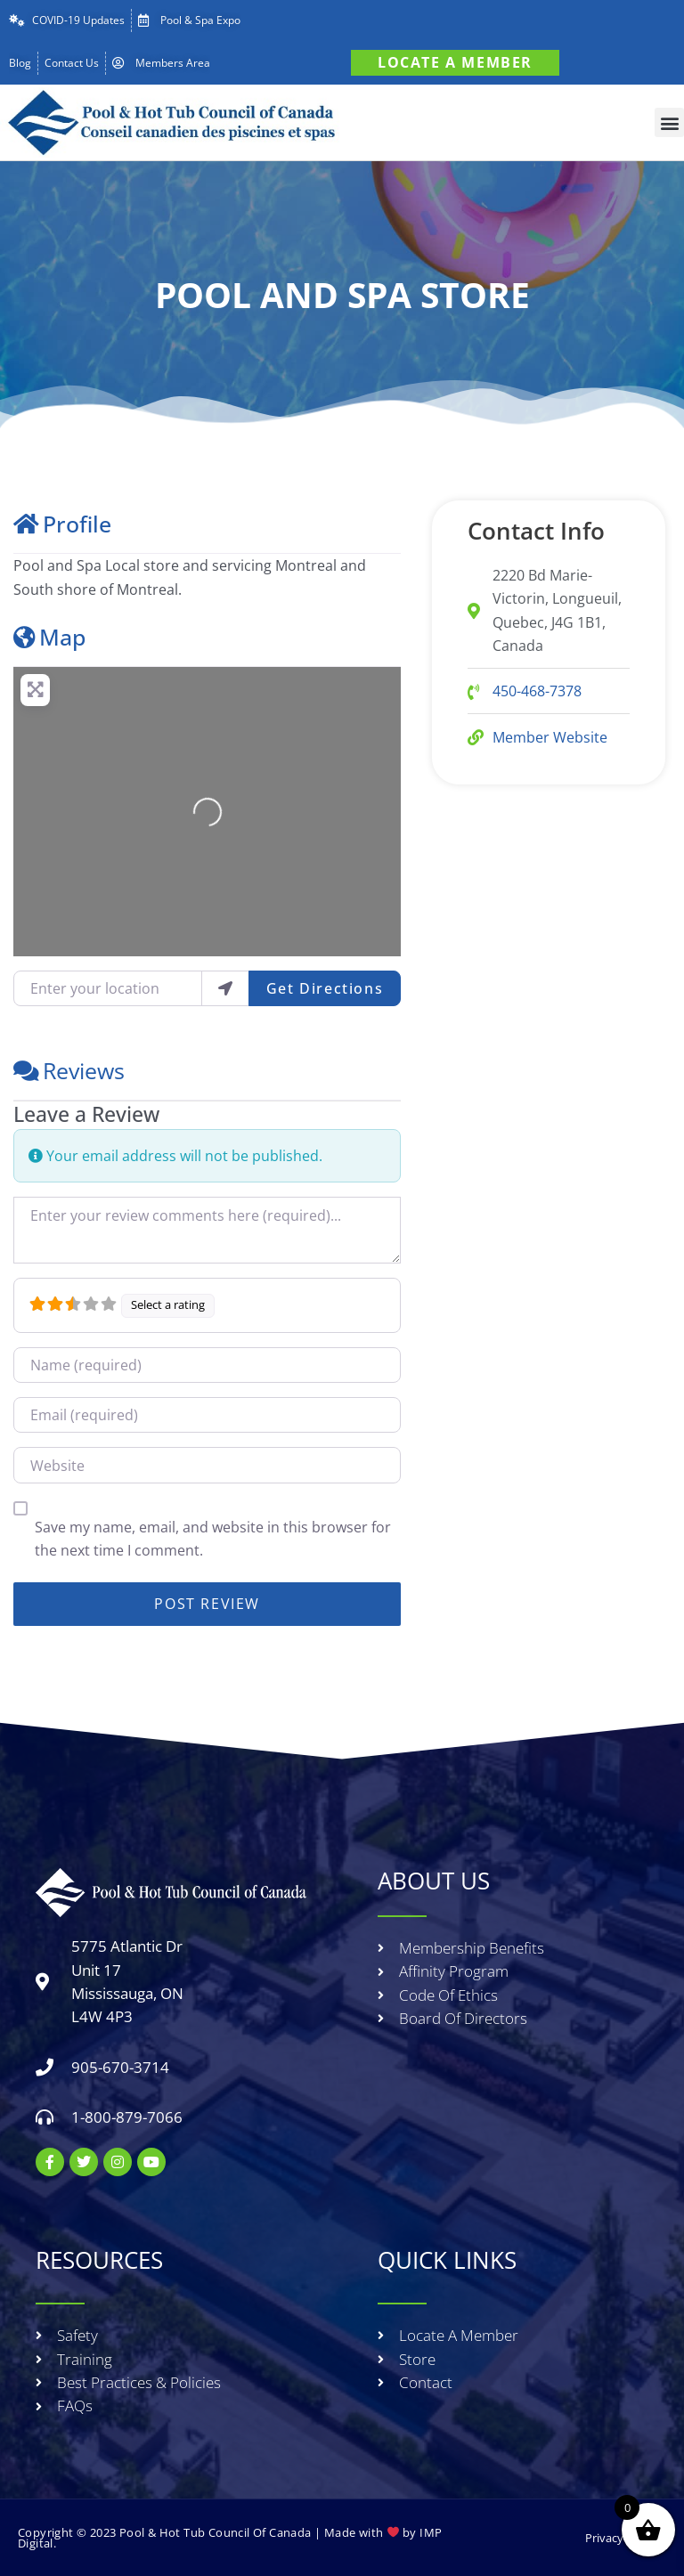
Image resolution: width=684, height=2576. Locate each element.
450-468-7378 (537, 691)
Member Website (550, 737)
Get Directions (324, 988)
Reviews (69, 1070)
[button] (669, 122)
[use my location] (225, 988)
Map (49, 637)
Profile (62, 523)
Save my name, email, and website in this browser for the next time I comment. (213, 1538)
